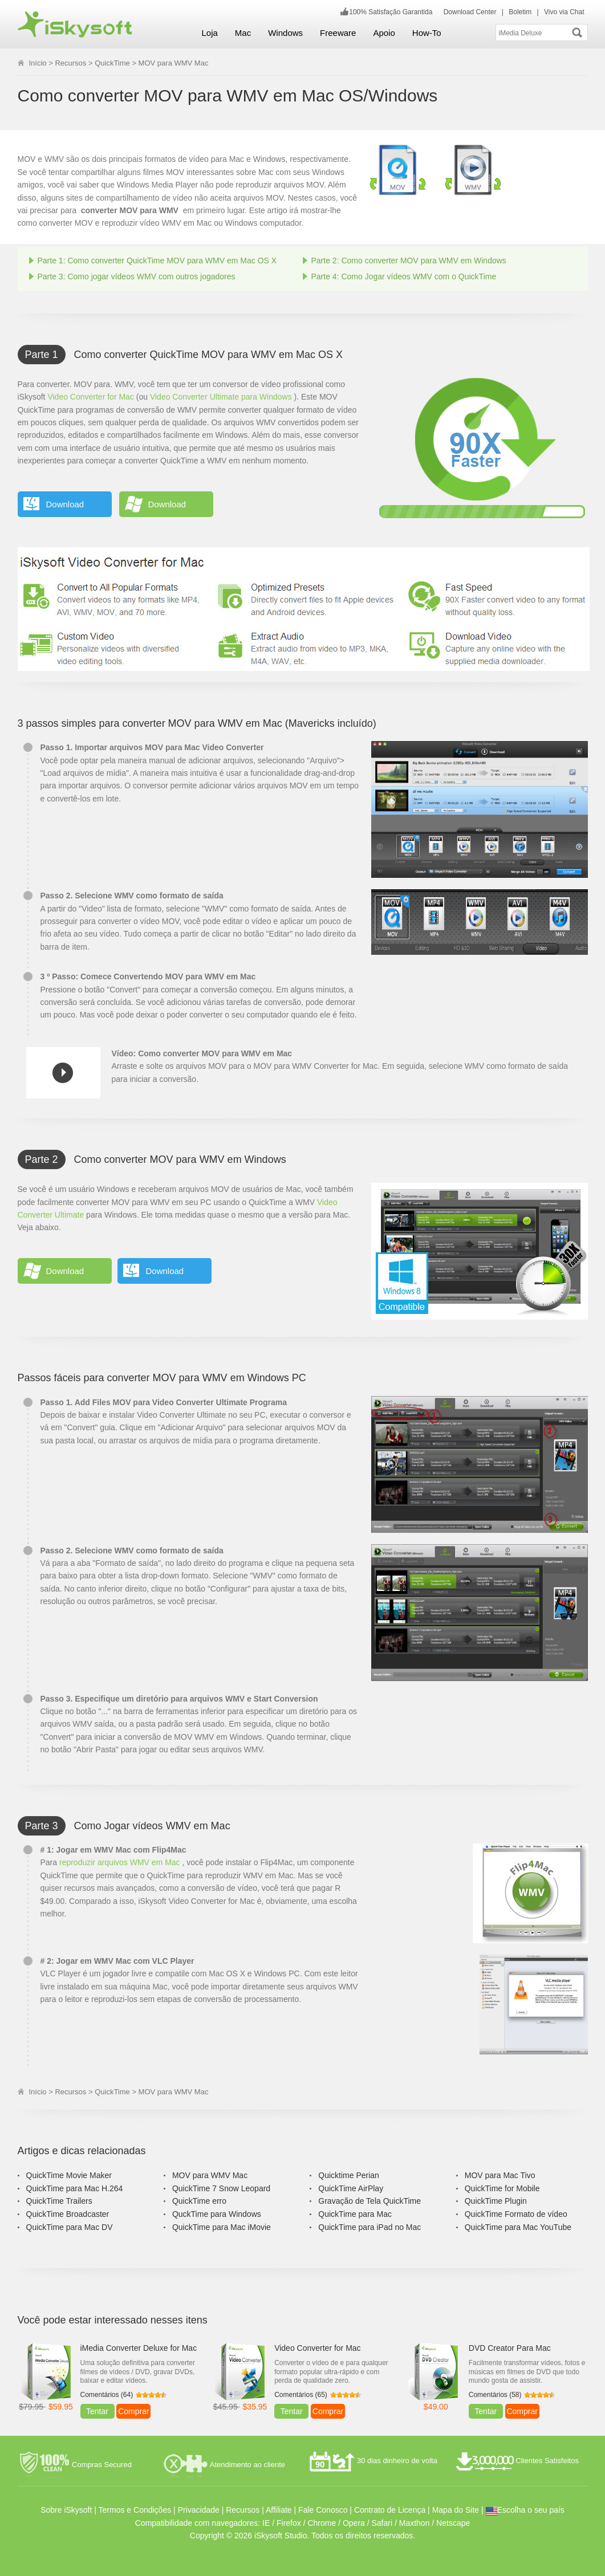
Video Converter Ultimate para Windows (221, 396)
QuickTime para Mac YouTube (518, 2227)
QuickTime (112, 63)
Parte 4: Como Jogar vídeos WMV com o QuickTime (404, 276)
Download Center (470, 12)
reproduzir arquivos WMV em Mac (119, 1862)
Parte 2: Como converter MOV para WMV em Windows (408, 260)
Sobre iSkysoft (66, 2509)
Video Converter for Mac (90, 396)
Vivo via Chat (564, 12)
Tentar (97, 2411)
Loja (210, 33)
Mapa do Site (456, 2509)
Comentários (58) (495, 2395)
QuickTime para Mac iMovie (221, 2227)
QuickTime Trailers (59, 2200)
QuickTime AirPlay (350, 2188)
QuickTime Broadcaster (67, 2214)
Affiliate (279, 2509)
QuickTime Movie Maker (69, 2175)
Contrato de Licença (389, 2509)
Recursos (70, 63)
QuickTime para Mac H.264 (74, 2188)
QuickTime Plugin (496, 2200)
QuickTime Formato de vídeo (516, 2214)
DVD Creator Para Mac (510, 2348)
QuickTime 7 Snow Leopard (221, 2188)
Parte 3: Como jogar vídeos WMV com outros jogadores (136, 276)
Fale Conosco (322, 2509)
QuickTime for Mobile (502, 2188)
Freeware (338, 33)
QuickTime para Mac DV (69, 2227)
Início (38, 63)
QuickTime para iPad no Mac (369, 2227)
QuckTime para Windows (216, 2214)
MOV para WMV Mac (209, 2175)
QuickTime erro (199, 2200)
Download (65, 504)
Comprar (133, 2411)
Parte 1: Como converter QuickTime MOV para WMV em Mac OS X (157, 260)
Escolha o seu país (525, 2509)
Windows (285, 33)
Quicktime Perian (348, 2175)
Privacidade (199, 2509)
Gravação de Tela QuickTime (369, 2200)
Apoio (384, 33)
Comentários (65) (300, 2395)
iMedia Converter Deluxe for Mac (138, 2348)
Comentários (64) (106, 2395)
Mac (243, 33)
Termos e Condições (135, 2509)
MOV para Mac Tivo (500, 2175)
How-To (426, 33)
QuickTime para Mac (355, 2214)
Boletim (520, 12)
